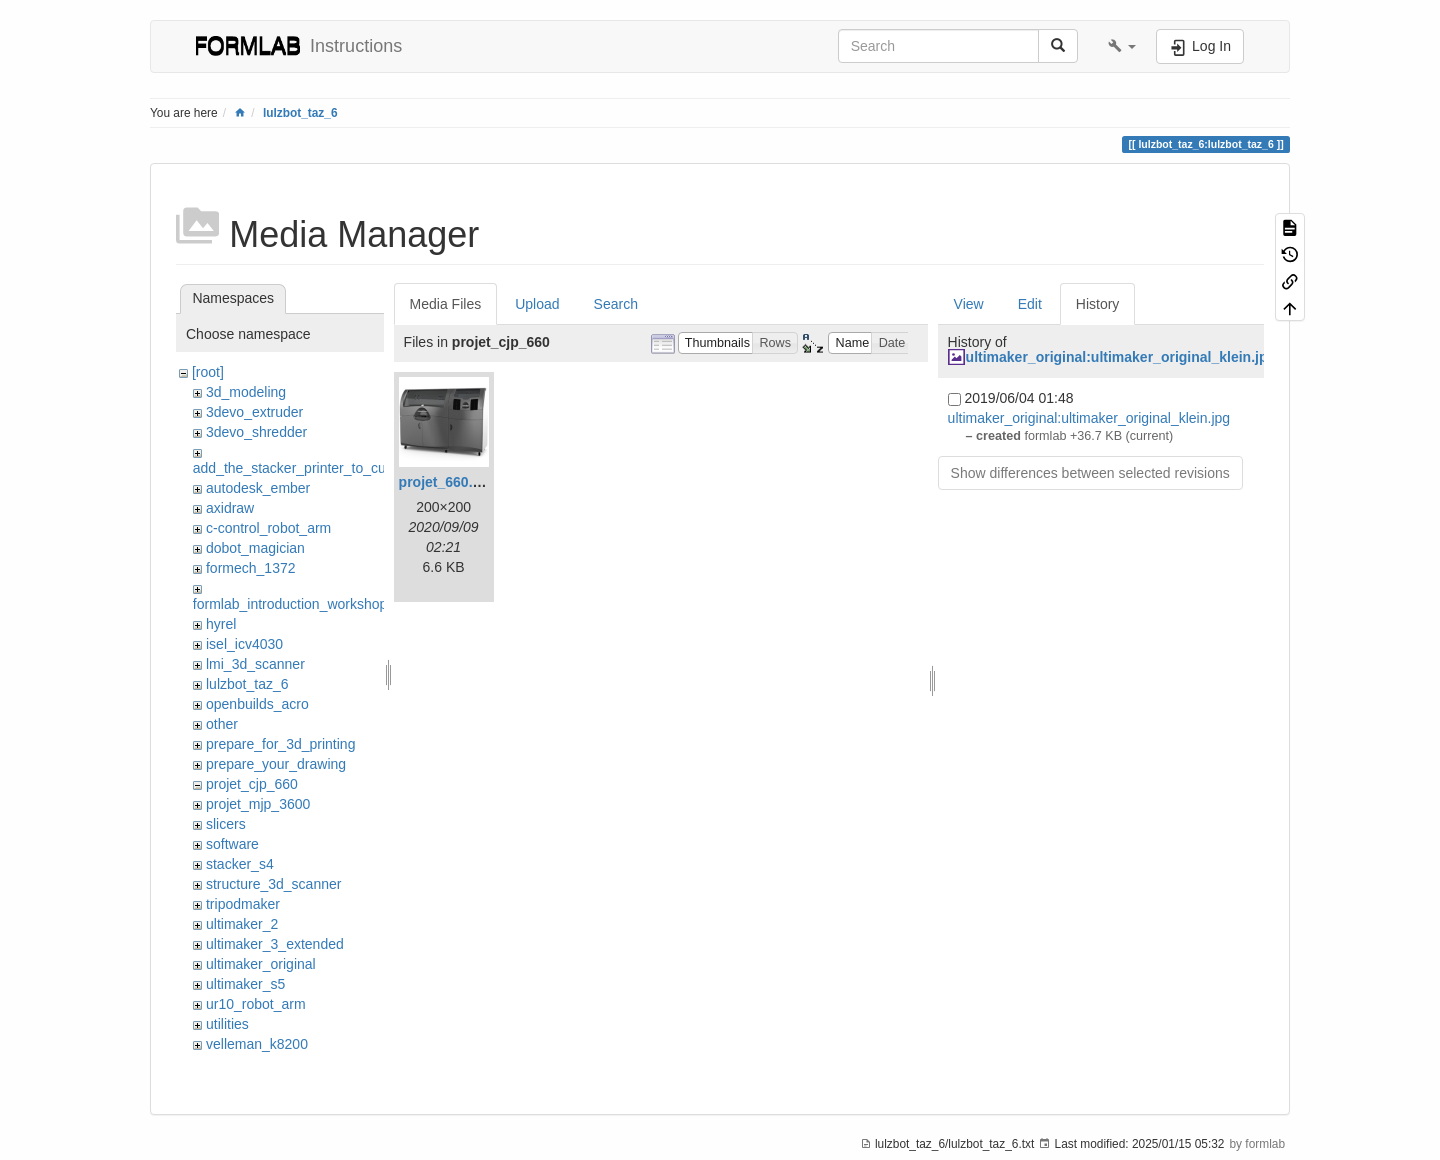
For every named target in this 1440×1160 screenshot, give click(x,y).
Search (616, 304)
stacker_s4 (240, 864)
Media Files (446, 304)
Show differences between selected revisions (1090, 473)
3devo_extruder (254, 412)
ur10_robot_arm (256, 1004)
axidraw (230, 508)
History (1098, 304)
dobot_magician (255, 548)
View (969, 304)
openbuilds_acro (257, 704)
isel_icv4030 (244, 644)
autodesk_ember (258, 488)
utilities (227, 1024)
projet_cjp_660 (252, 784)
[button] (1122, 46)
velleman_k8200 (257, 1044)
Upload (537, 304)
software (232, 844)
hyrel (221, 624)
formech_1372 (251, 568)
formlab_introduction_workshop (290, 604)
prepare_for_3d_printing (280, 744)
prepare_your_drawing (276, 764)
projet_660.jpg (446, 482)
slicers (226, 824)
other (222, 724)
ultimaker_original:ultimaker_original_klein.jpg (1121, 357)
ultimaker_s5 (245, 984)
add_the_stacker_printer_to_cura (295, 468)
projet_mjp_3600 (258, 804)
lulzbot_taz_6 (300, 113)
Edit (1030, 304)
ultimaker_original (261, 964)
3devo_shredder (256, 432)
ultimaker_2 (242, 924)
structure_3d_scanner (273, 884)
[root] (208, 372)
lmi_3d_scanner (255, 664)
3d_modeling (246, 392)
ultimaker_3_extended (275, 944)
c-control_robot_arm (268, 528)
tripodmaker (243, 904)
